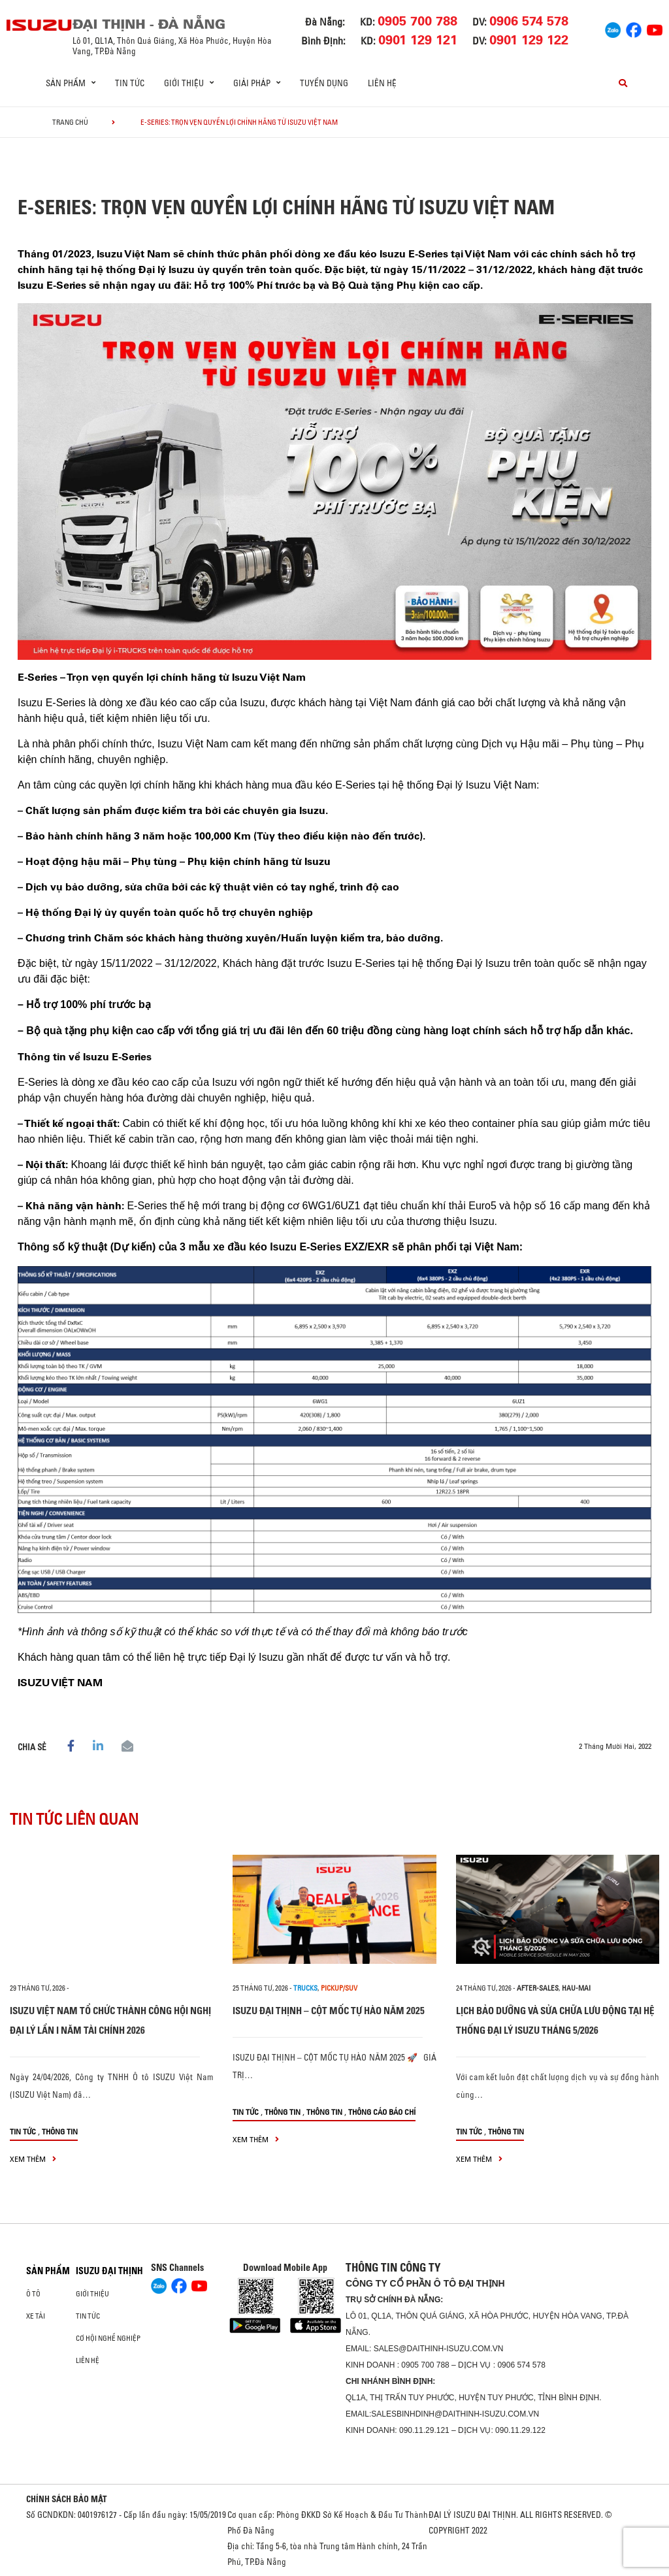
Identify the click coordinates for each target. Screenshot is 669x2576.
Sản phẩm (48, 2271)
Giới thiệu (92, 2293)
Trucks (305, 1988)
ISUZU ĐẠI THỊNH (109, 2271)
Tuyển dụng (324, 83)
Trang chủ (70, 122)
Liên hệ (382, 83)
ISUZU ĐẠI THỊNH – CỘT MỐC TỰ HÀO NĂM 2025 (329, 2010)
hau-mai (576, 1988)
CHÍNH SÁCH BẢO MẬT (66, 2499)
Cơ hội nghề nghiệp (108, 2338)
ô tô (33, 2293)
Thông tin (60, 2131)
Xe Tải (35, 2316)
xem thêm (33, 2159)
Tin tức (129, 83)
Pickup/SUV (339, 1988)
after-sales (538, 1988)
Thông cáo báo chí (382, 2112)
